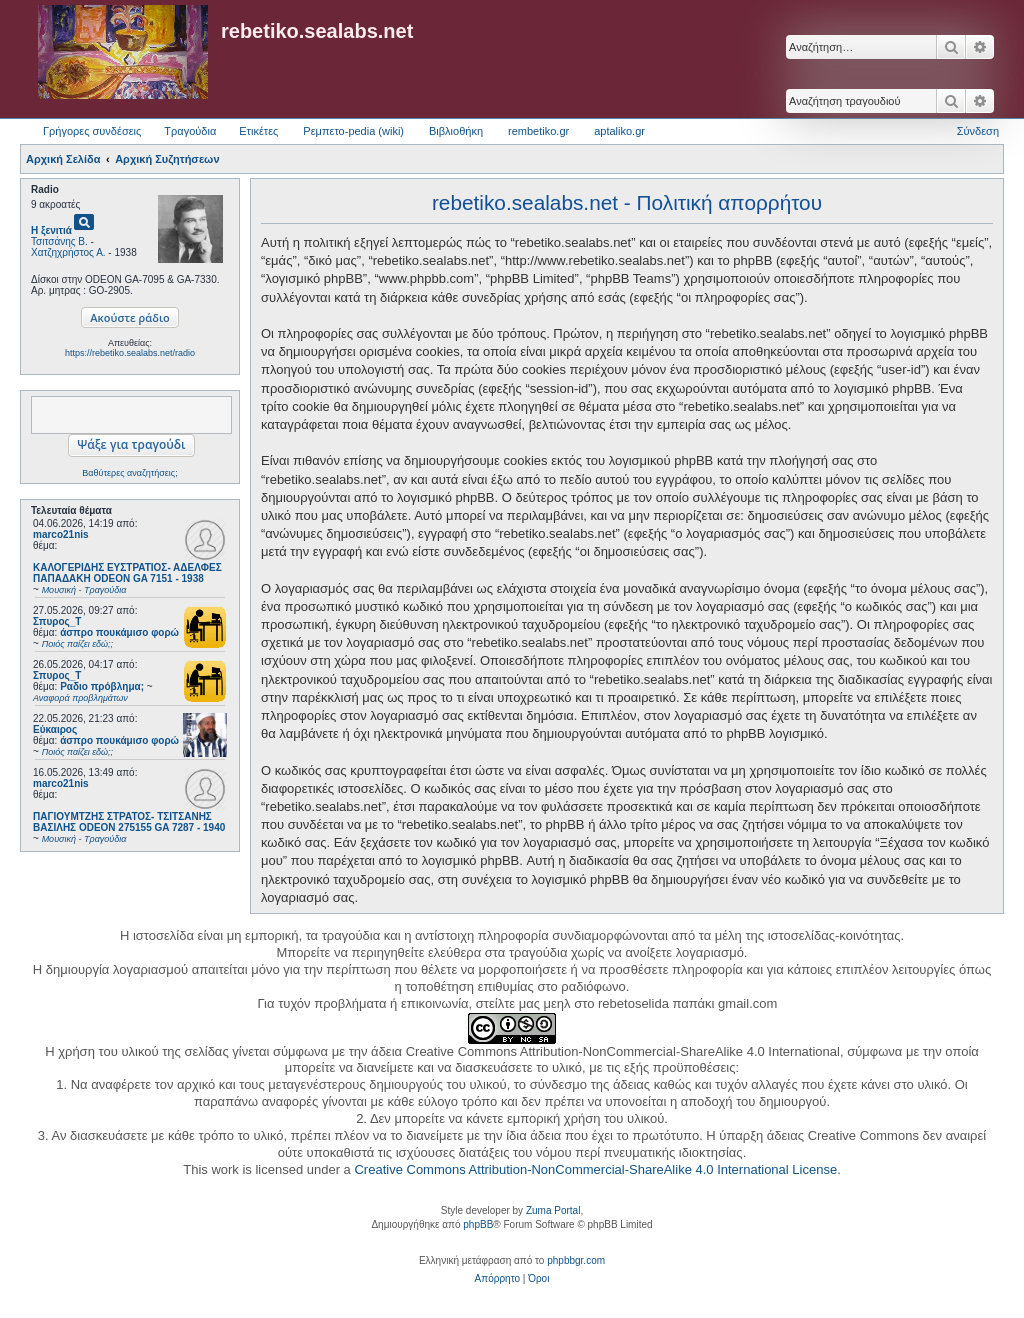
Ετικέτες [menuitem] (258, 131)
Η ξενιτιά (51, 230)
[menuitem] (497, 1279)
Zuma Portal (553, 1210)
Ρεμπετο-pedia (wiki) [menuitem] (353, 131)
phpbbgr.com (576, 1260)
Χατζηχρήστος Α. (68, 252)
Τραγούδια (190, 131)
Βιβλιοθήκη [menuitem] (456, 131)
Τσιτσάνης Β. (59, 241)
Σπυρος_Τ (57, 621)
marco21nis (61, 534)
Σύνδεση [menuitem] (978, 131)
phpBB (478, 1224)
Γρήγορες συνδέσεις (92, 131)
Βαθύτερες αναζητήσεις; (129, 473)
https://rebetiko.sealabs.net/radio (130, 353)
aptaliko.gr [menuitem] (619, 131)
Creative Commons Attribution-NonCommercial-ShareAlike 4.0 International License (595, 1169)
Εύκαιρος (55, 729)
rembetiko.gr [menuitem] (538, 131)
